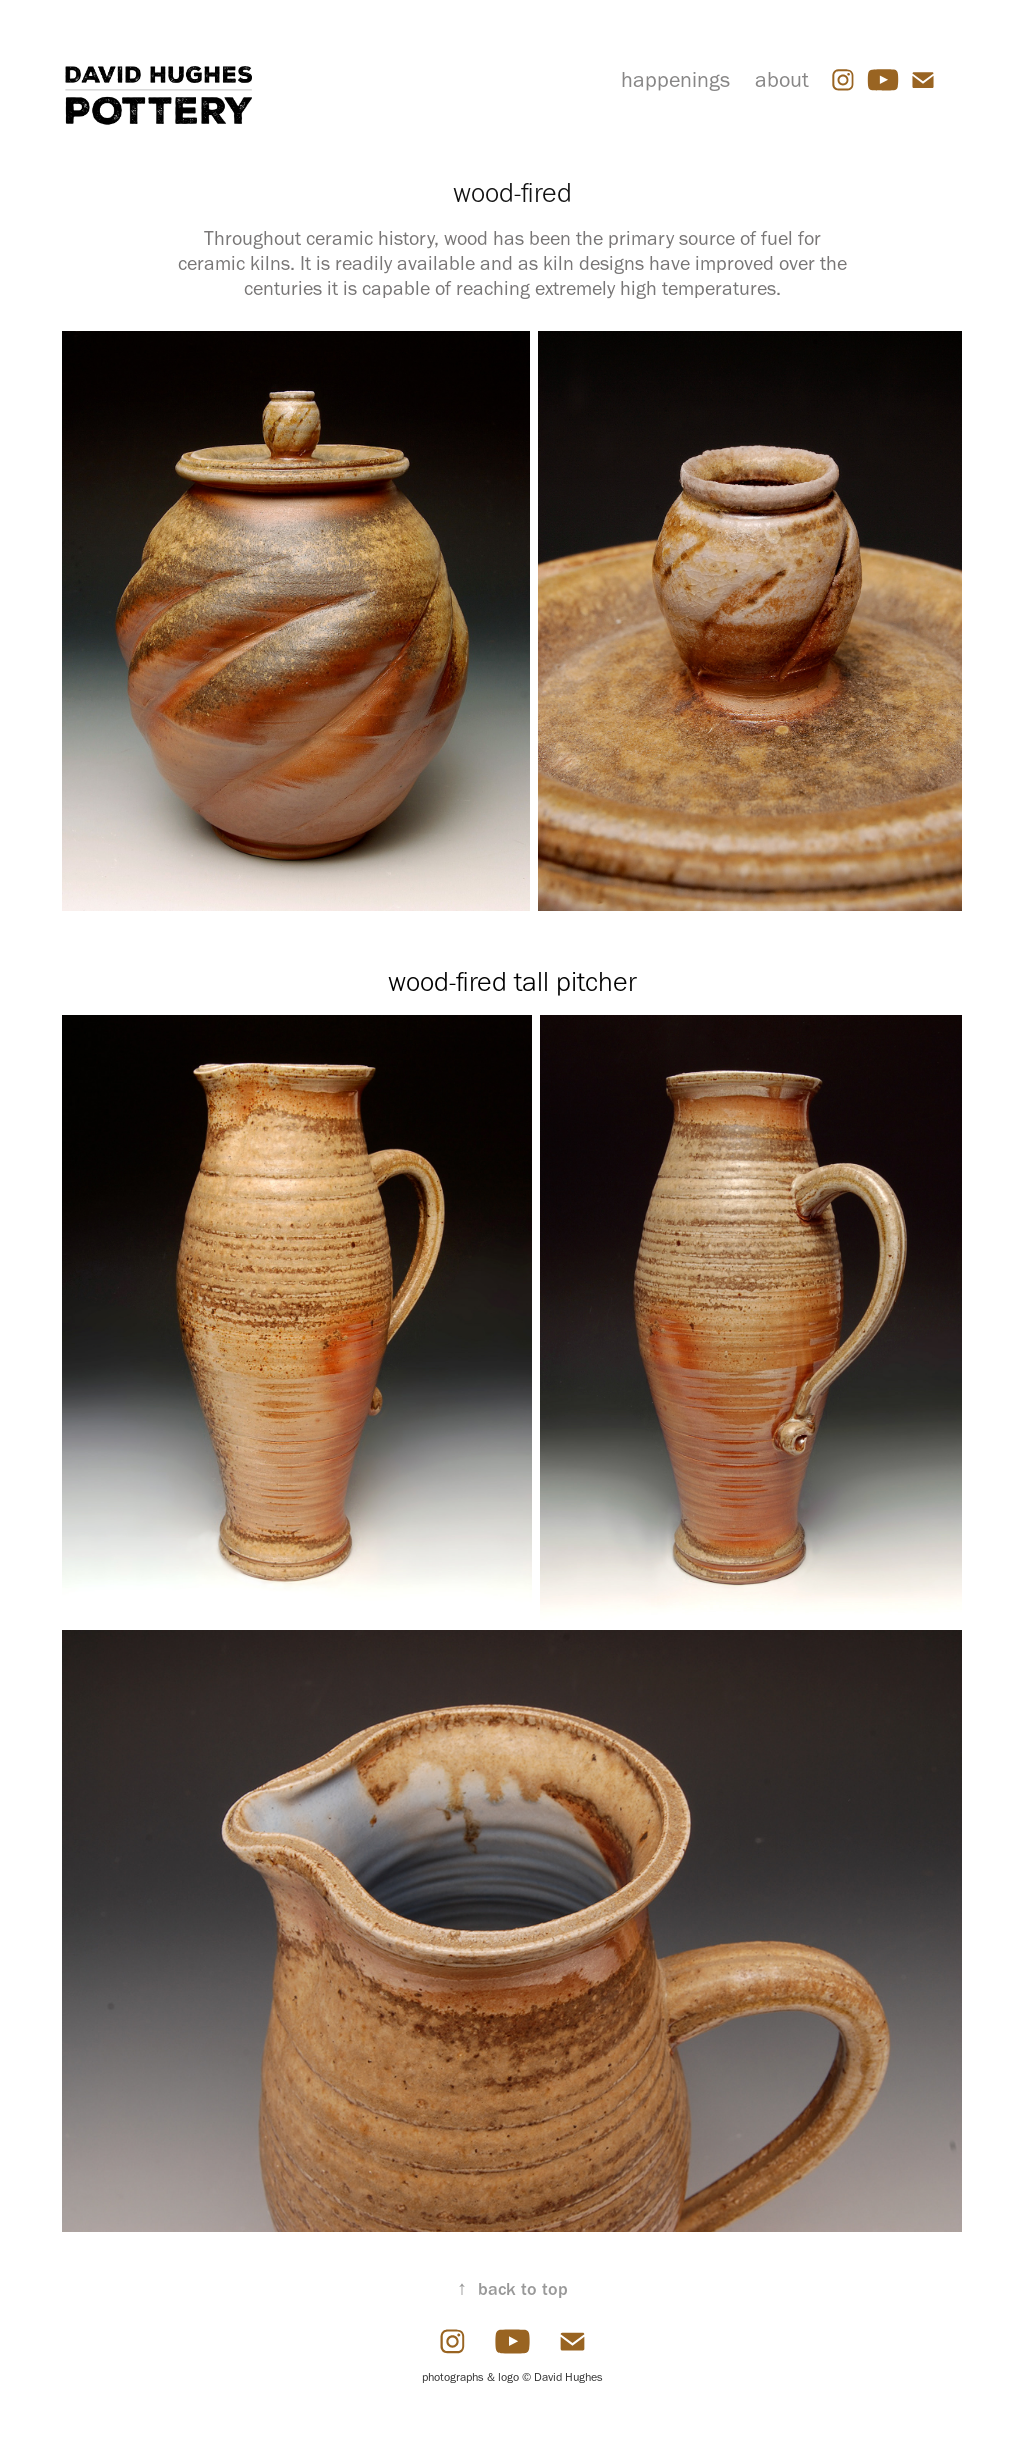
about (782, 79)
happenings (675, 79)
